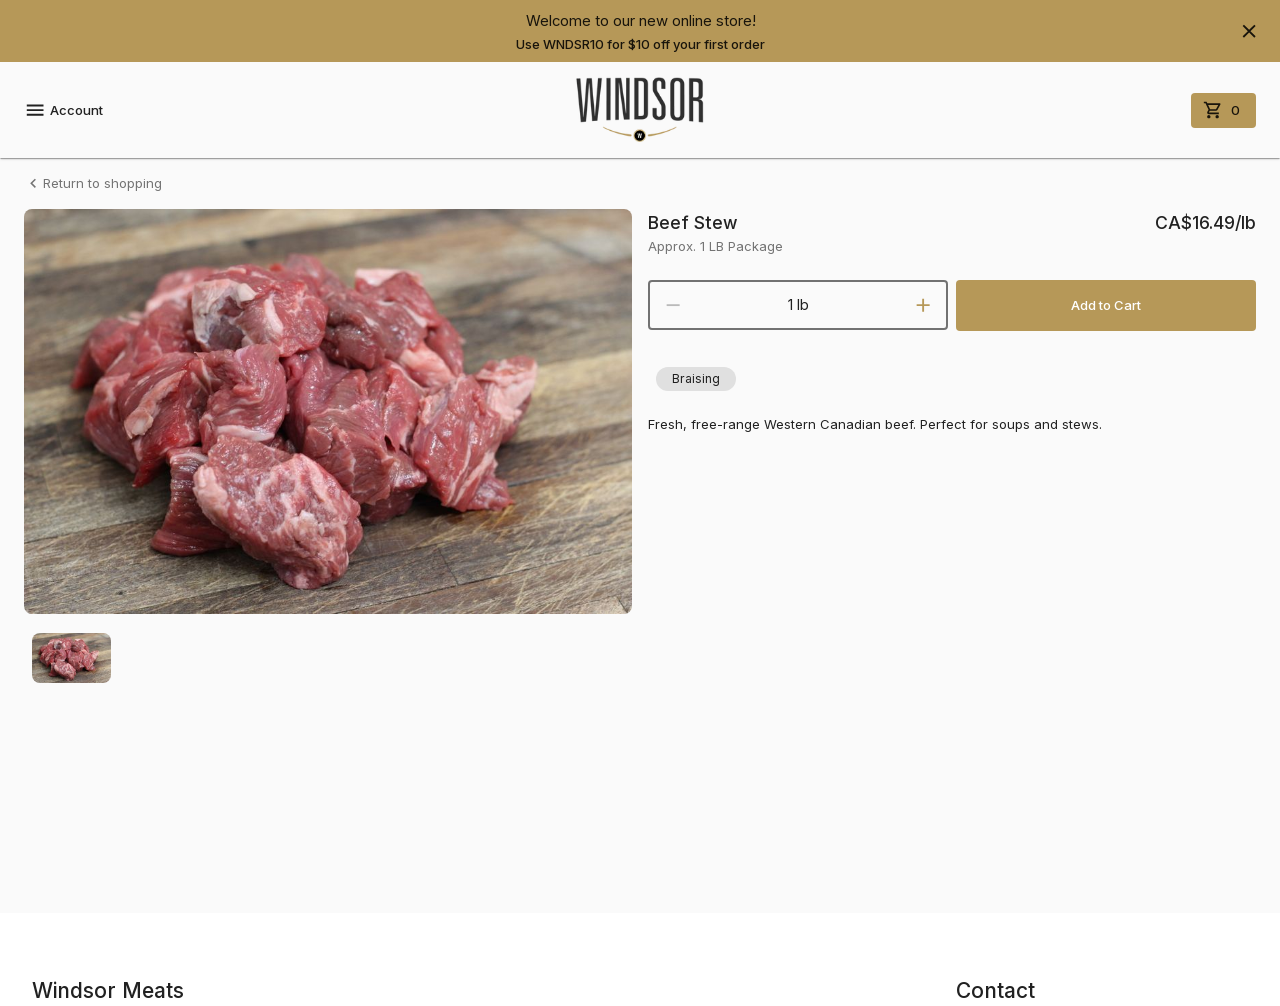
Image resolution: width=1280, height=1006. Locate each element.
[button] (696, 379)
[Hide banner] (1249, 31)
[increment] (923, 305)
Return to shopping (93, 183)
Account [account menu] (63, 110)
